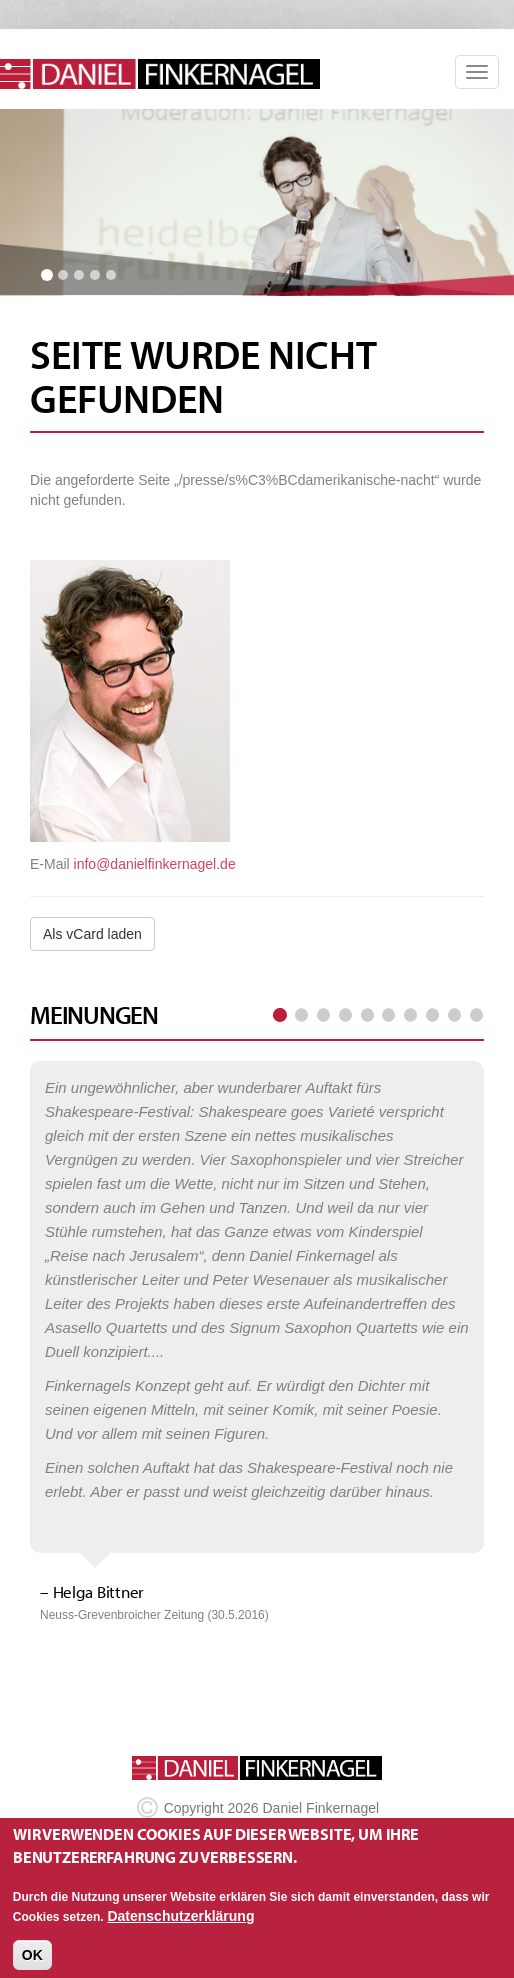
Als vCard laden (92, 934)
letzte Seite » (476, 1016)
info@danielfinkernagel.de (155, 864)
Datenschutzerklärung (180, 1925)
